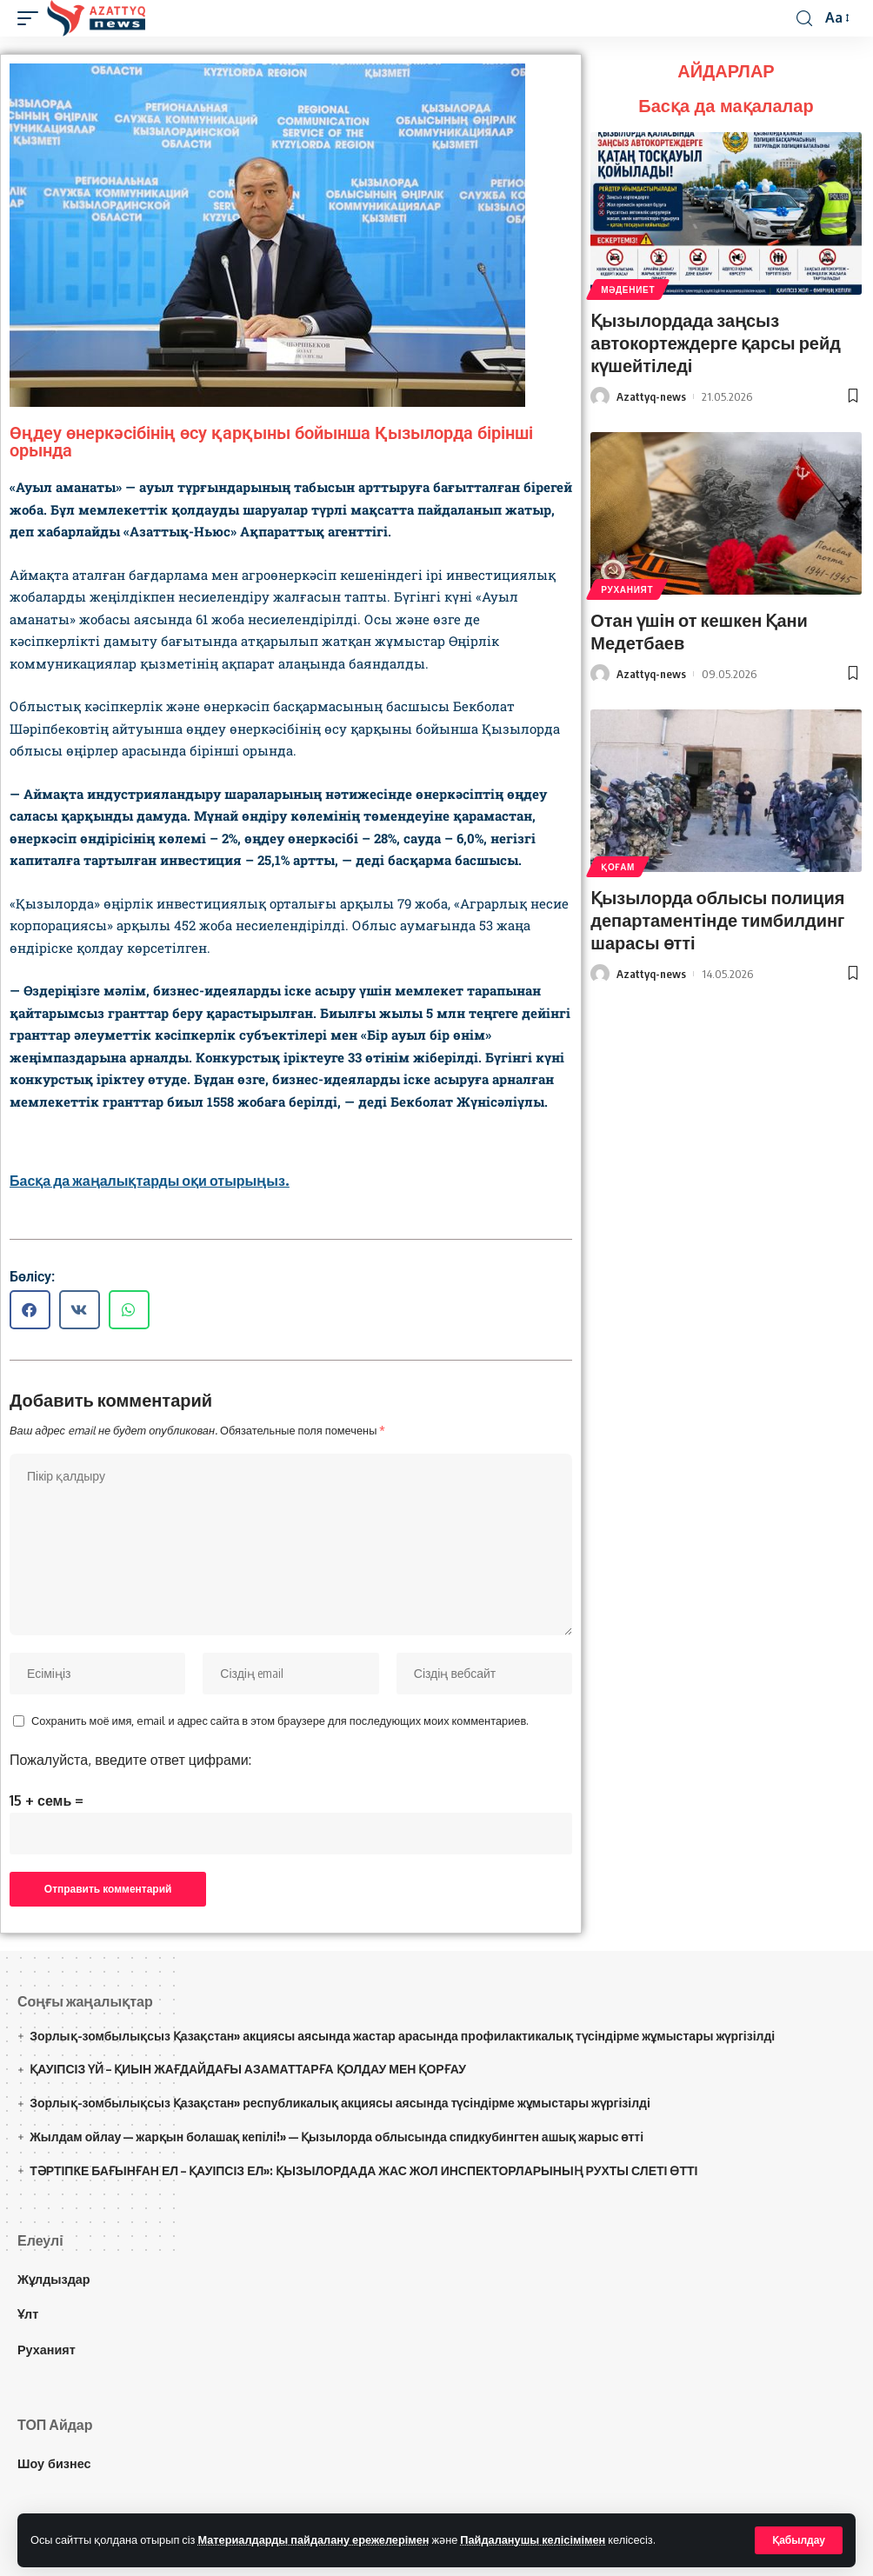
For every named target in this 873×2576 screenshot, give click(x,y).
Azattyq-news (651, 396)
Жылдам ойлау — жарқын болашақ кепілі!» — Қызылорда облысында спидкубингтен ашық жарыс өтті (336, 2136)
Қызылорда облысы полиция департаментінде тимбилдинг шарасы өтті (717, 919)
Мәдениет (628, 289)
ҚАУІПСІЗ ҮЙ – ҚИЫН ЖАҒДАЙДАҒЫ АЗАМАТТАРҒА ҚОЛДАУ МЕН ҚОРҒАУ (248, 2069)
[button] (30, 1309)
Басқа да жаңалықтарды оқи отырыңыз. (150, 1180)
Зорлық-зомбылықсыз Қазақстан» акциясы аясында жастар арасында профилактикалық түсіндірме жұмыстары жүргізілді (402, 2035)
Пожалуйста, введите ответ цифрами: (130, 1759)
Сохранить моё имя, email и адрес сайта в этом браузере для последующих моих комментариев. (280, 1720)
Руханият (627, 589)
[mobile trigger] (32, 18)
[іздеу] (804, 18)
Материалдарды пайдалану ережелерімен (313, 2539)
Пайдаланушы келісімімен (533, 2539)
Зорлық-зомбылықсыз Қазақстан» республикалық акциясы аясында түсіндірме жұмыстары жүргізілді (340, 2103)
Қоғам (618, 867)
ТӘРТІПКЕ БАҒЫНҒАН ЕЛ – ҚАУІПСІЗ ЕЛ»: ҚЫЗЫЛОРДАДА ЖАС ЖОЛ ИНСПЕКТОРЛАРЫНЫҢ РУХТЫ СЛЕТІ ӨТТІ (363, 2170)
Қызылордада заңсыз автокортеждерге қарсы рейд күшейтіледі (715, 342)
